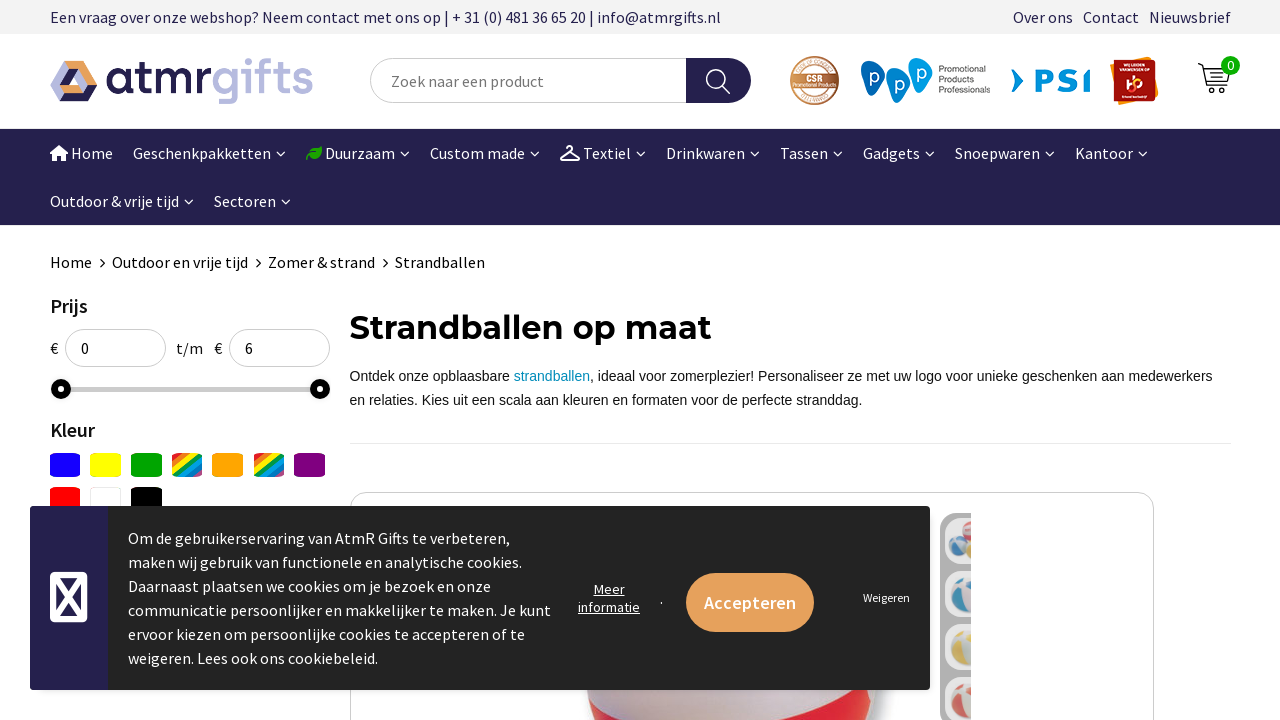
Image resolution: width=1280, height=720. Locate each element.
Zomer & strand (321, 262)
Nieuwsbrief (1190, 17)
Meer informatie (609, 598)
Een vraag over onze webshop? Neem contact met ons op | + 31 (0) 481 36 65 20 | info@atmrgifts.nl (385, 17)
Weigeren (886, 597)
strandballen (552, 376)
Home (81, 153)
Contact (1111, 17)
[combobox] (528, 80)
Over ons (1043, 17)
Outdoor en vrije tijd (180, 262)
